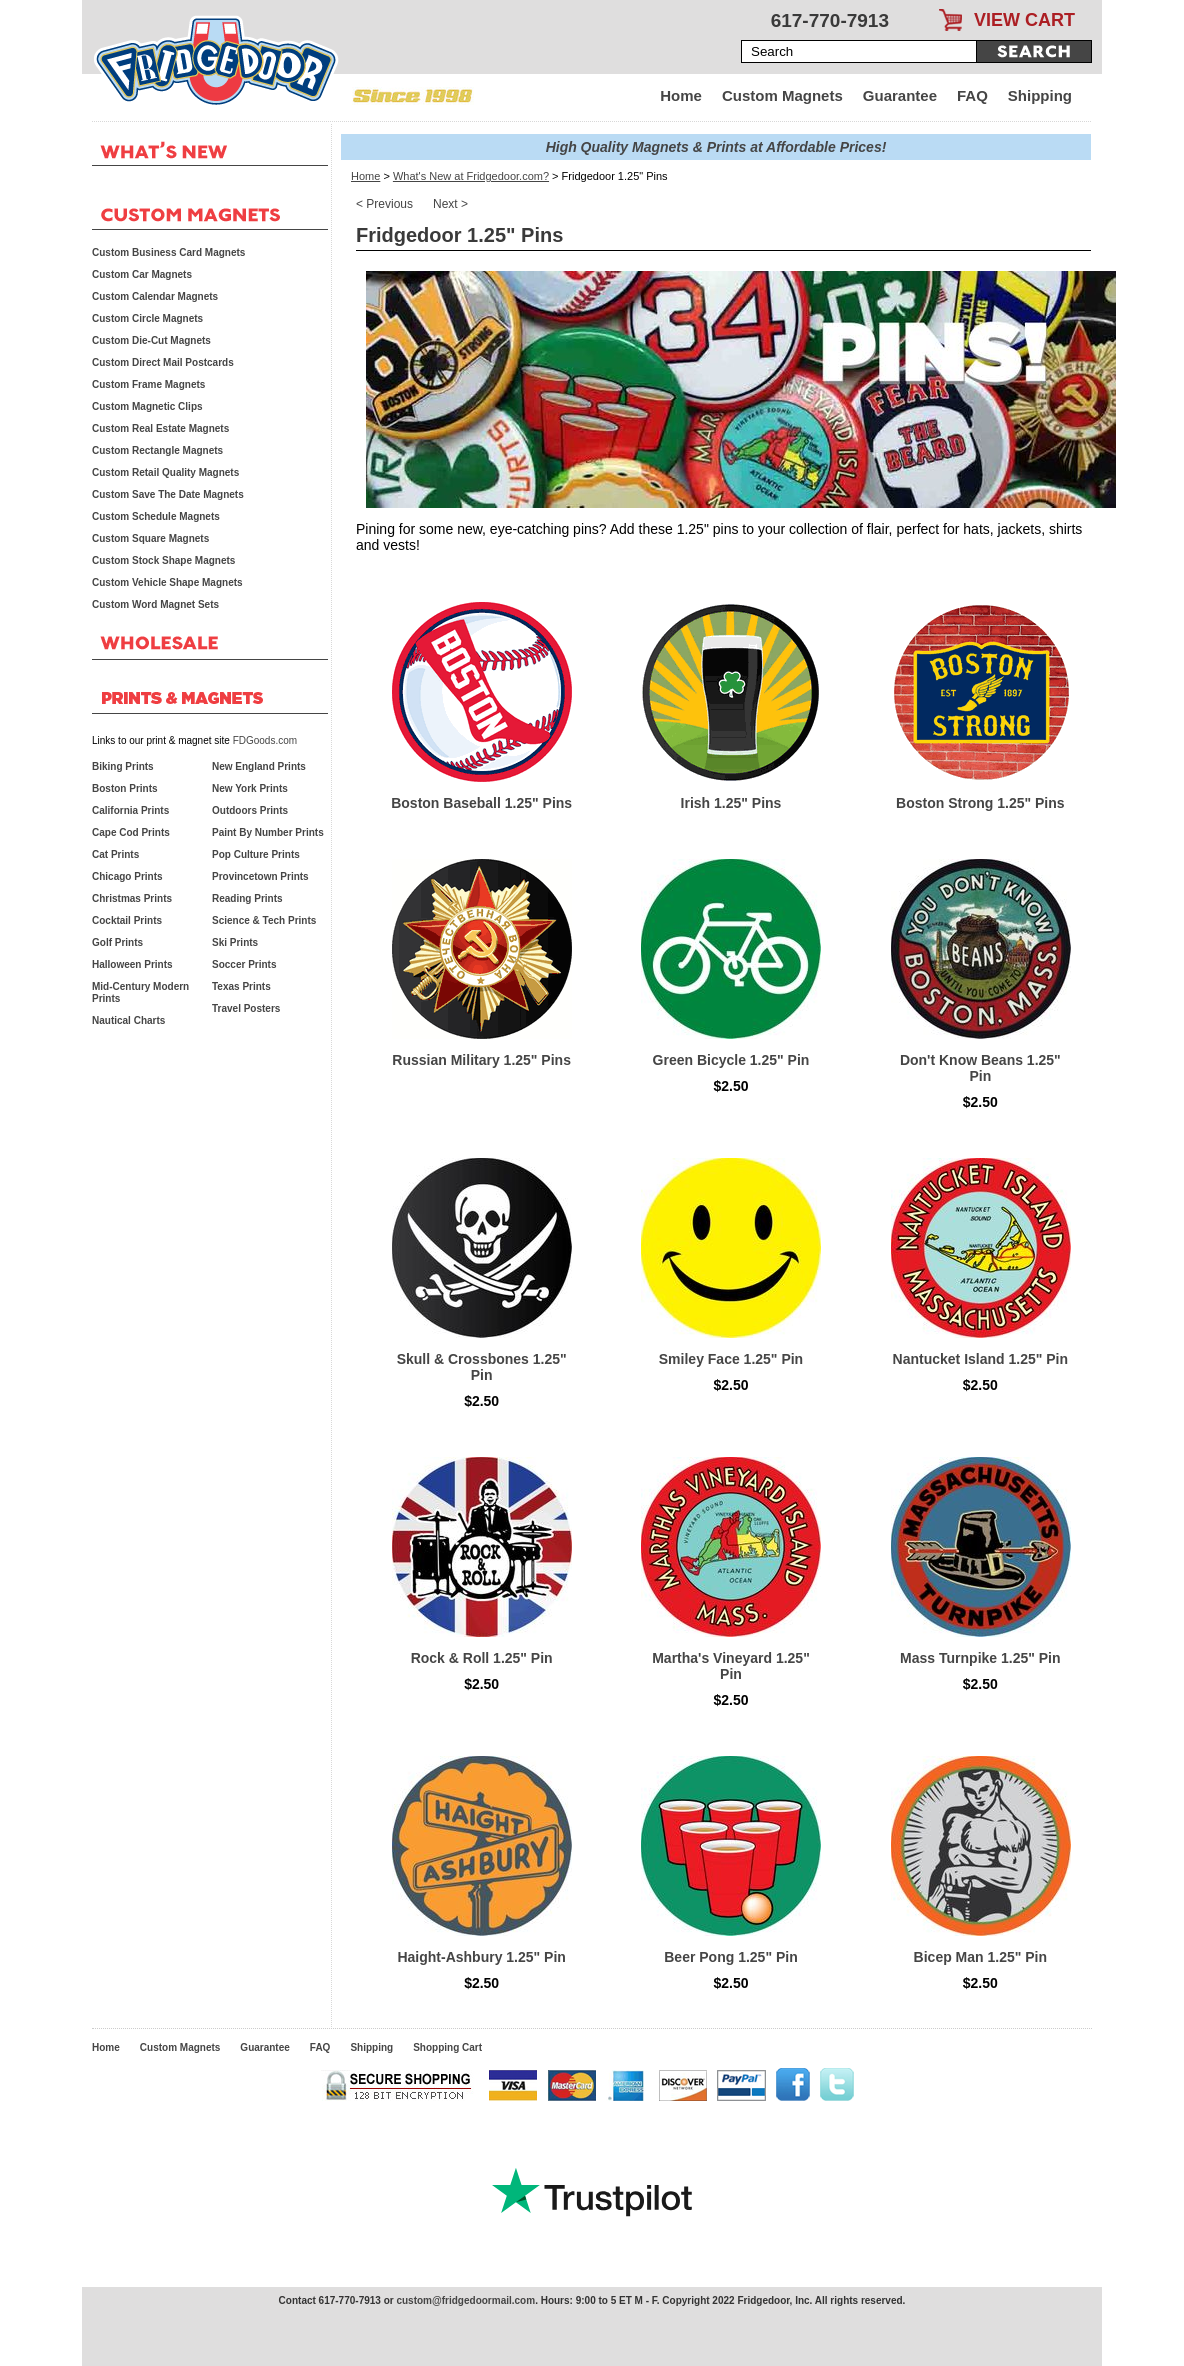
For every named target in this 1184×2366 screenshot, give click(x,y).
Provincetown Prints (260, 876)
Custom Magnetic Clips (147, 406)
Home (681, 95)
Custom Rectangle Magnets (157, 450)
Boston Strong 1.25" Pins (980, 803)
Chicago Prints (127, 876)
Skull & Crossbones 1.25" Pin (482, 1367)
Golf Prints (117, 942)
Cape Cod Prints (131, 832)
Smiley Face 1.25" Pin (731, 1359)
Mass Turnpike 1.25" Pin (980, 1658)
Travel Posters (246, 1008)
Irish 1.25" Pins (731, 803)
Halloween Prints (132, 964)
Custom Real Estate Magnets (160, 428)
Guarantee (900, 95)
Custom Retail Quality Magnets (165, 472)
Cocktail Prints (127, 920)
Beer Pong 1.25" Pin (730, 1957)
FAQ (972, 95)
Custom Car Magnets (142, 274)
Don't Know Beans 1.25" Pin (980, 1068)
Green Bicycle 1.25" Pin (731, 1060)
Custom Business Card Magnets (168, 252)
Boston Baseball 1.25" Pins (481, 803)
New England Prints (259, 766)
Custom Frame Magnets (148, 384)
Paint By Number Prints (268, 832)
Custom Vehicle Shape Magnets (167, 582)
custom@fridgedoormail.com (465, 2300)
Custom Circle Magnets (147, 318)
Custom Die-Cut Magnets (151, 340)
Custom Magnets (782, 95)
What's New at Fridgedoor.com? (471, 176)
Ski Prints (235, 942)
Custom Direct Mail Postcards (163, 362)
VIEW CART (1024, 20)
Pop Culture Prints (256, 854)
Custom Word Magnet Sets (155, 604)
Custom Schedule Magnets (156, 516)
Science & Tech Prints (264, 920)
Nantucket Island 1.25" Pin (980, 1359)
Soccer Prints (244, 964)
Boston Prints (125, 788)
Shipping (1040, 95)
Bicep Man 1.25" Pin (980, 1957)
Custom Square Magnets (150, 538)
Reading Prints (247, 898)
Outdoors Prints (250, 810)
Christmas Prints (132, 898)
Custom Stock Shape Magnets (163, 560)
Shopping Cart (447, 2047)
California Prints (130, 810)
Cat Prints (115, 854)
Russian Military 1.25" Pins (481, 1060)
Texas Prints (241, 986)
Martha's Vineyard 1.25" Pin (731, 1666)
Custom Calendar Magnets (155, 296)
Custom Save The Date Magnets (168, 494)
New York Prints (250, 788)
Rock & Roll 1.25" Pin (482, 1658)
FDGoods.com (265, 740)
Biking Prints (123, 766)
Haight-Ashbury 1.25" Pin (481, 1957)
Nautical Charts (128, 1020)
